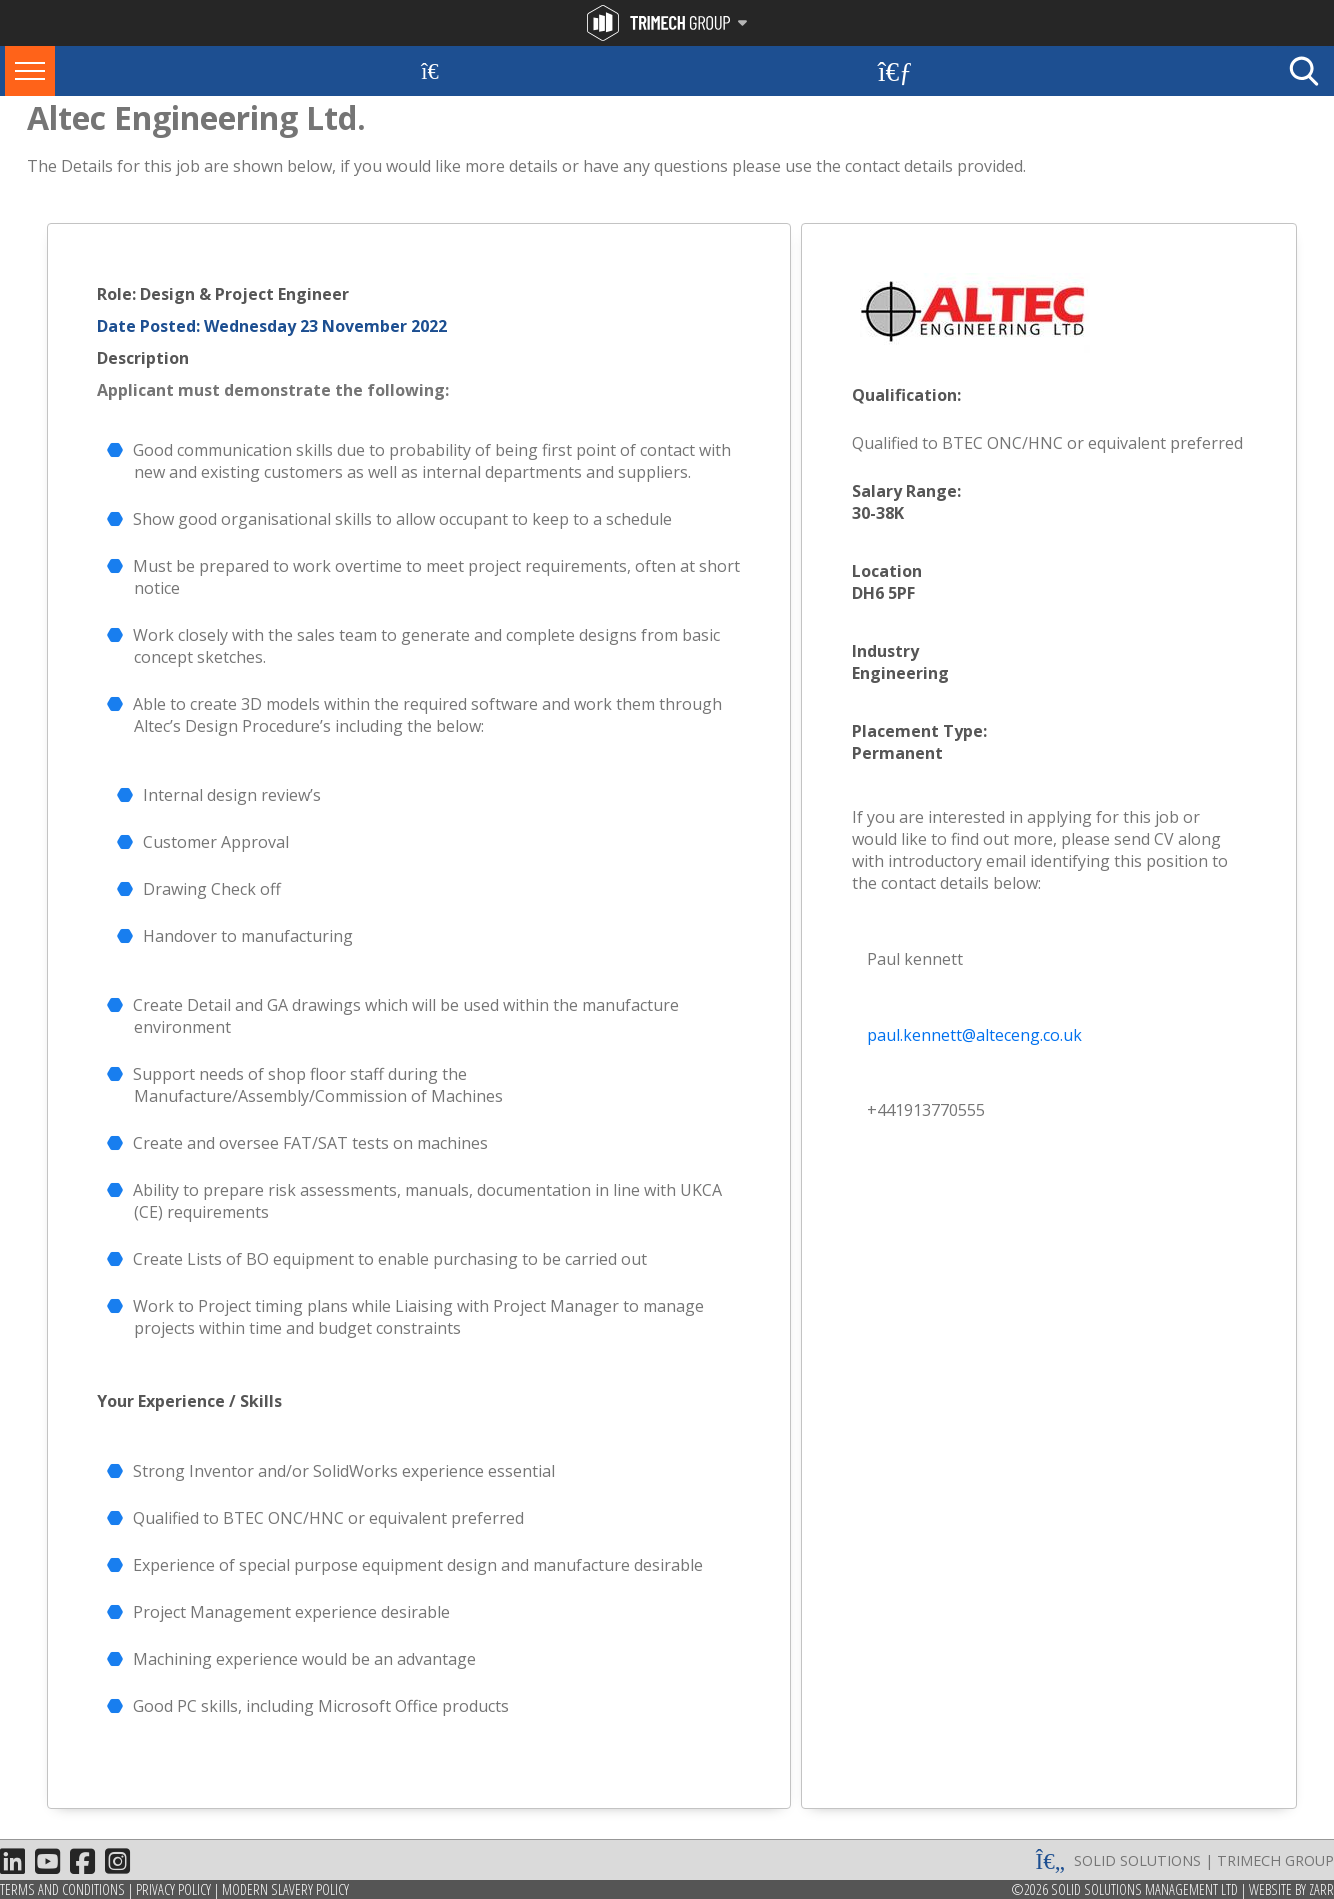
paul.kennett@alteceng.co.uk (974, 1035)
